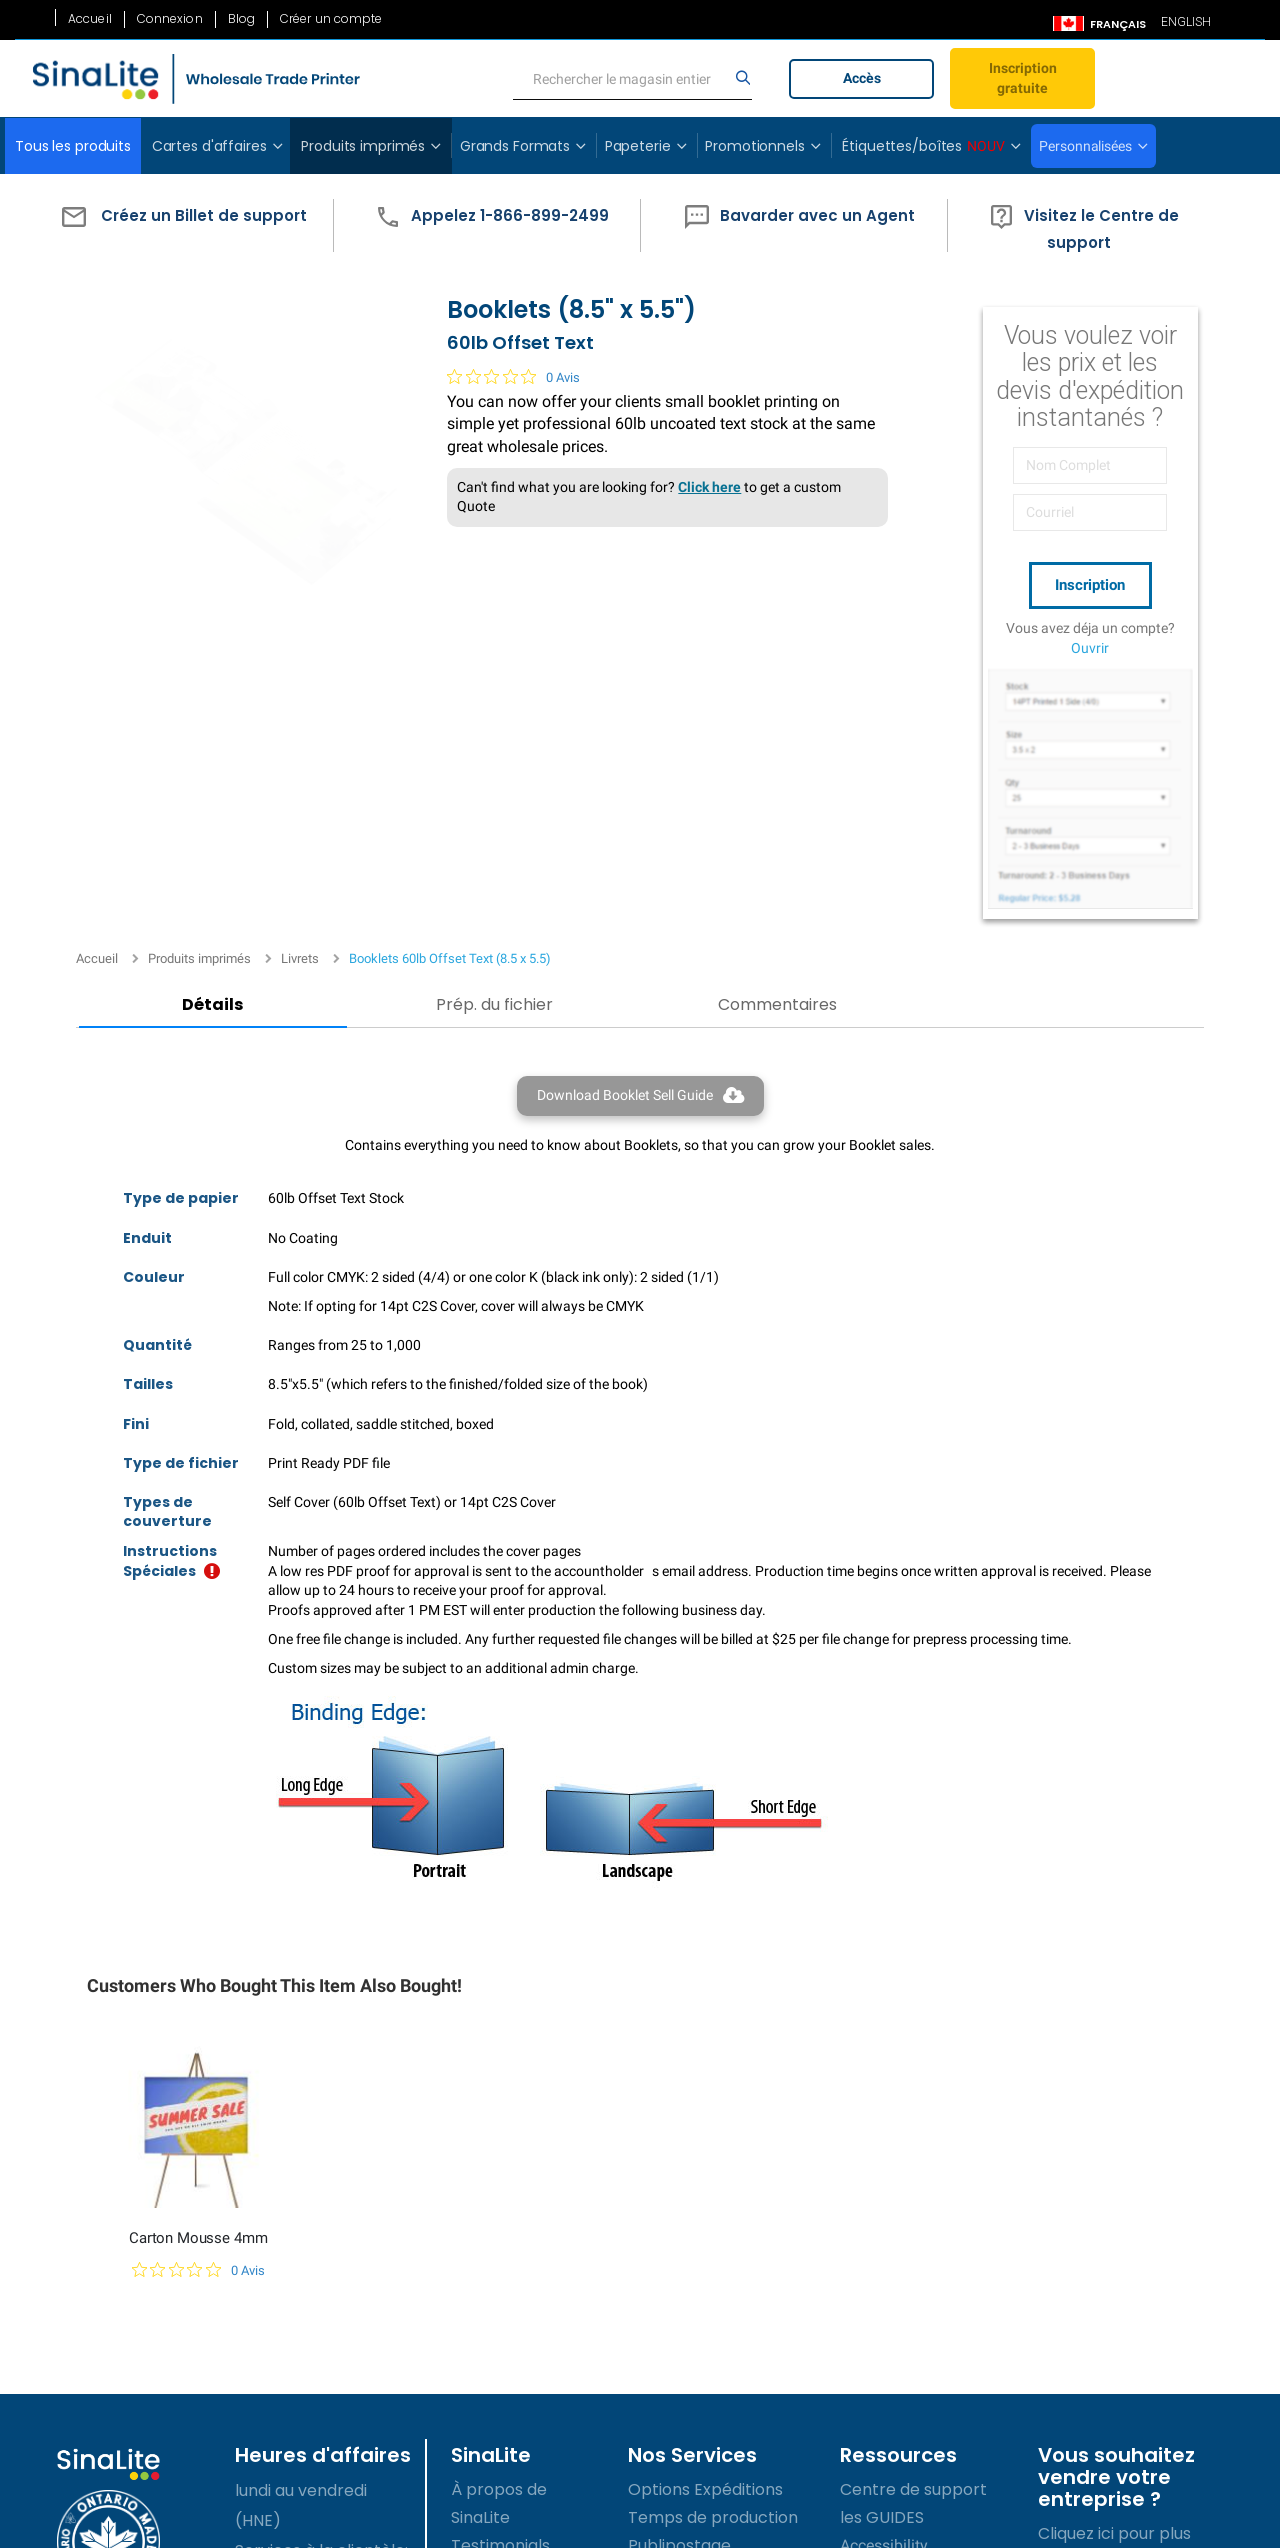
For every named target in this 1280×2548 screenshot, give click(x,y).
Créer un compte (331, 19)
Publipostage (679, 2232)
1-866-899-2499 (308, 2357)
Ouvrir (1090, 643)
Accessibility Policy (524, 2428)
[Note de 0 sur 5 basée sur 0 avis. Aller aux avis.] (493, 408)
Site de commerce (701, 2344)
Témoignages (504, 2260)
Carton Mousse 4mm (198, 1925)
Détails (172, 657)
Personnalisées (1085, 146)
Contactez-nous (516, 2456)
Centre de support (913, 2176)
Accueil (90, 19)
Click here (689, 518)
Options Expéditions (705, 2176)
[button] (179, 225)
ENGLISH (1186, 22)
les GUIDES (882, 2204)
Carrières (488, 2288)
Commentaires (570, 657)
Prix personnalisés (698, 2260)
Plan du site (495, 2400)
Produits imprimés (199, 281)
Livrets (300, 281)
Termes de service (524, 2316)
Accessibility (884, 2232)
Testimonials (500, 2232)
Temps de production (713, 2204)
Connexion (170, 19)
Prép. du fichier (371, 657)
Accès (862, 78)
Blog (241, 19)
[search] (633, 79)
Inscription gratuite (1023, 78)
